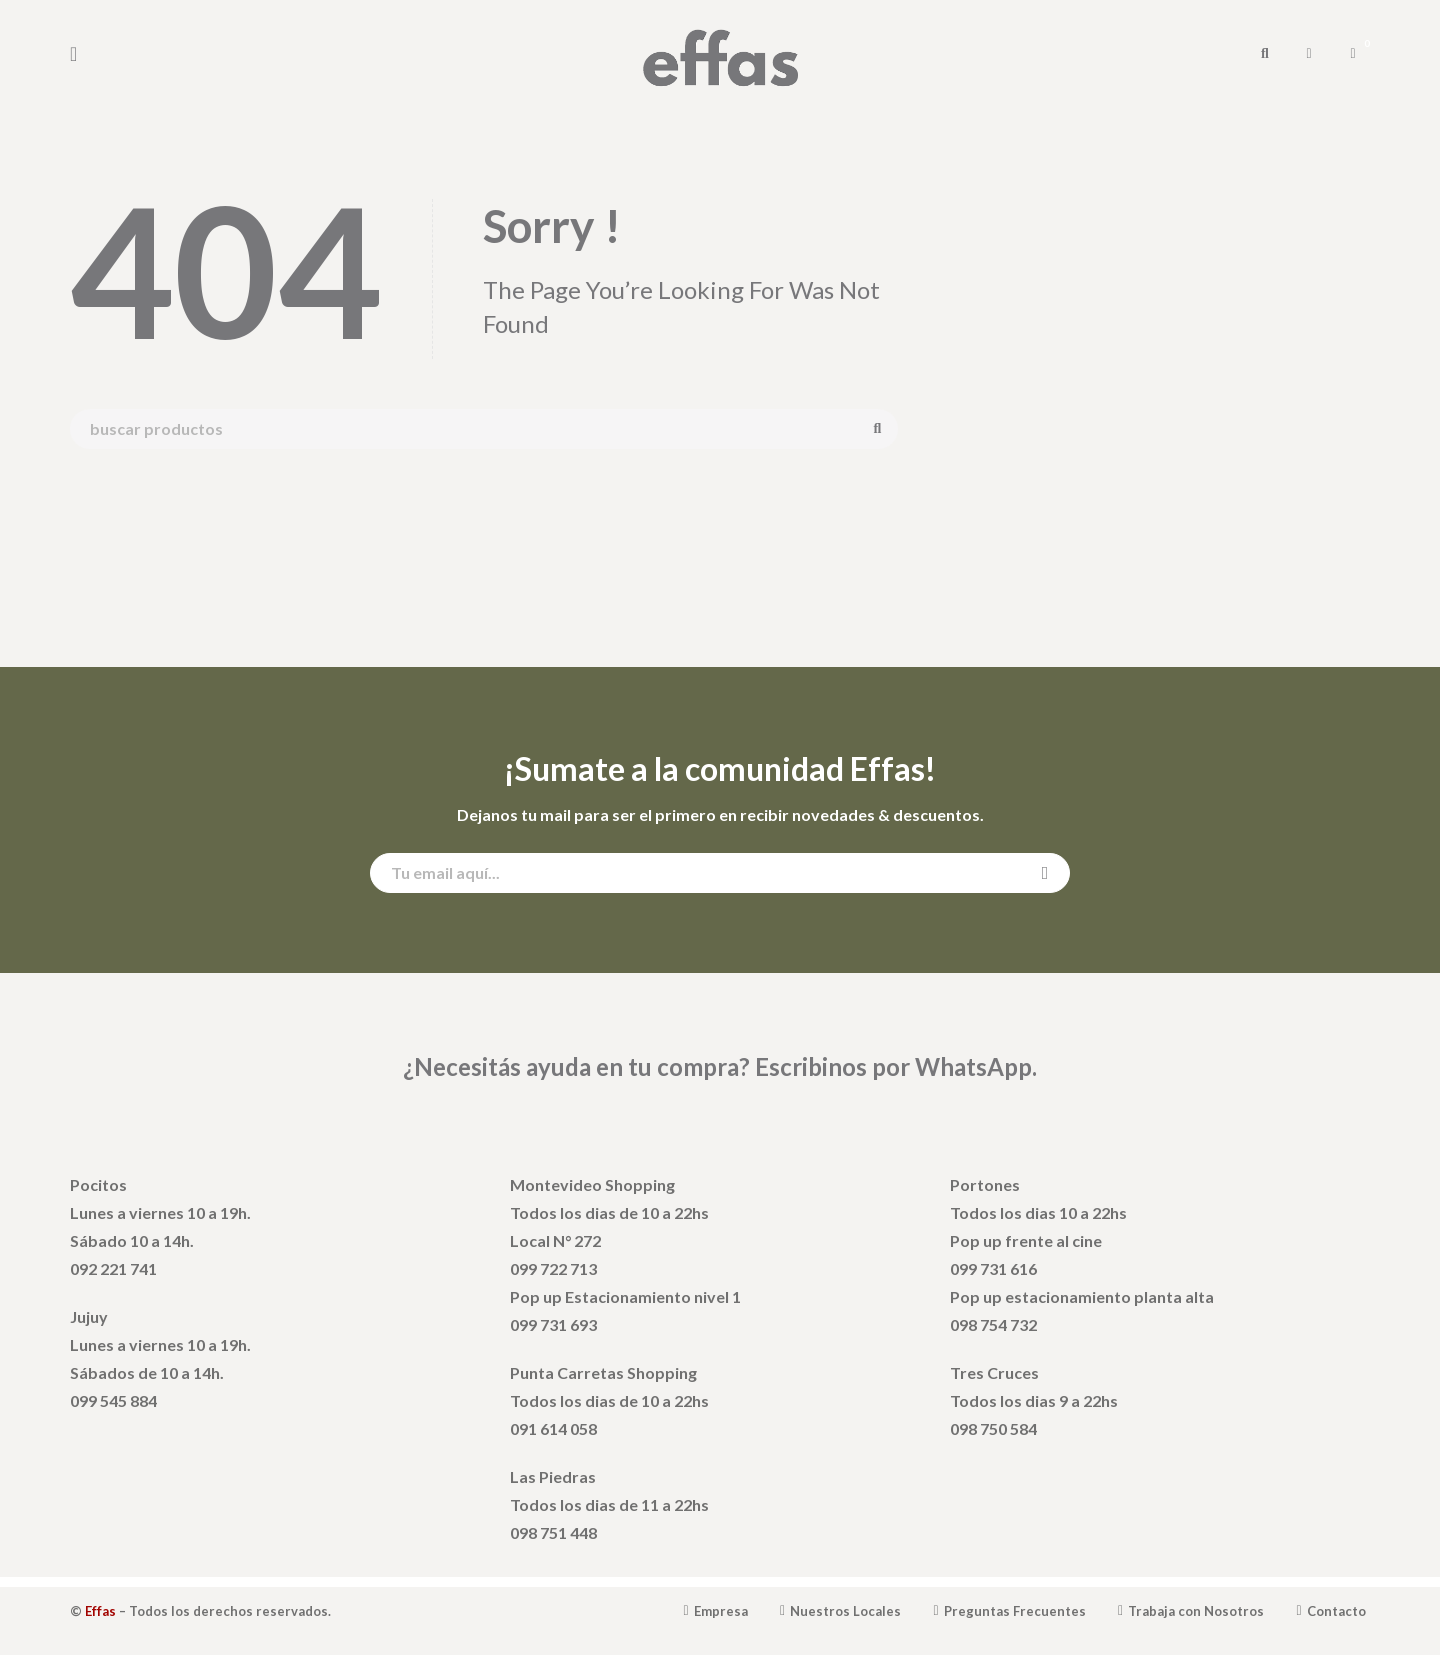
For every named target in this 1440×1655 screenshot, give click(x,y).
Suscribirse (1045, 873)
